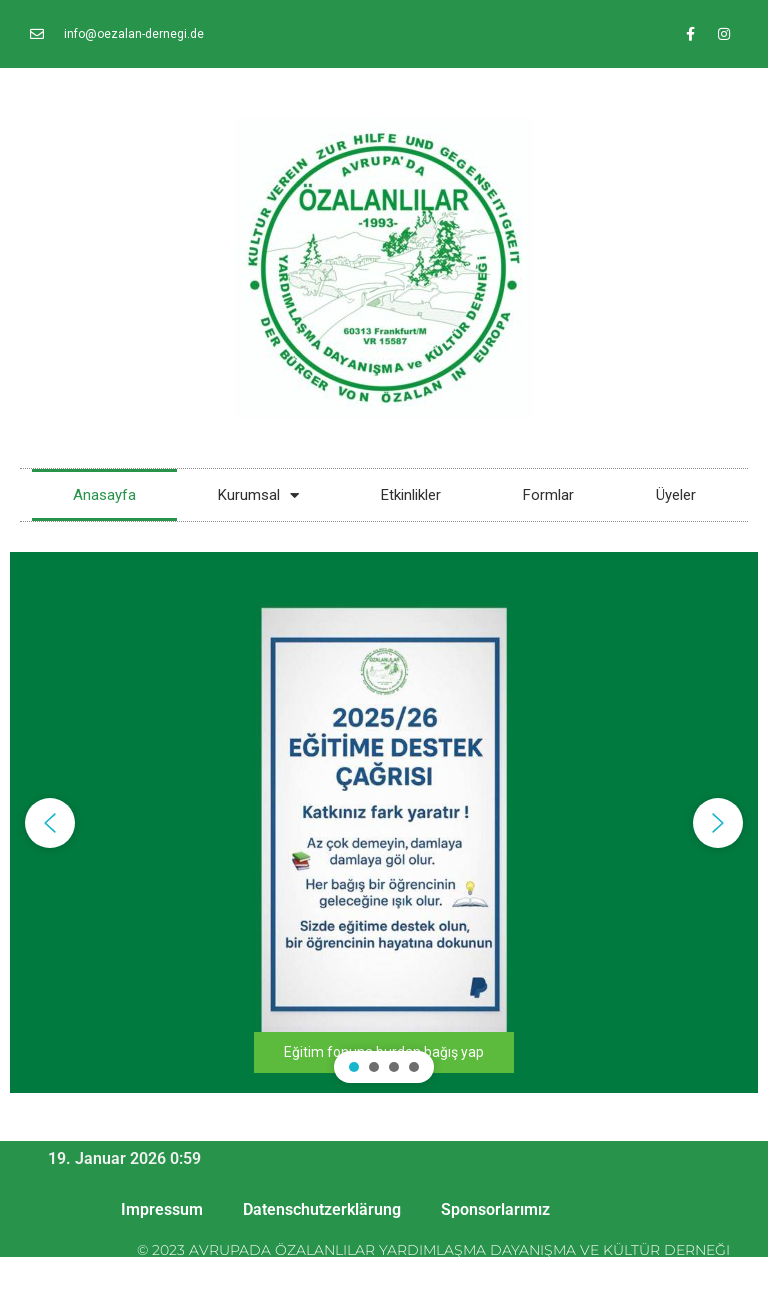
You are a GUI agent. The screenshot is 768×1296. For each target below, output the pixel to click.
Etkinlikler (411, 495)
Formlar (548, 495)
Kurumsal (258, 495)
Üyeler (676, 495)
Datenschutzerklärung (322, 1209)
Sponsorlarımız (495, 1209)
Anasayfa (104, 495)
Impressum (162, 1209)
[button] (384, 822)
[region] (384, 822)
